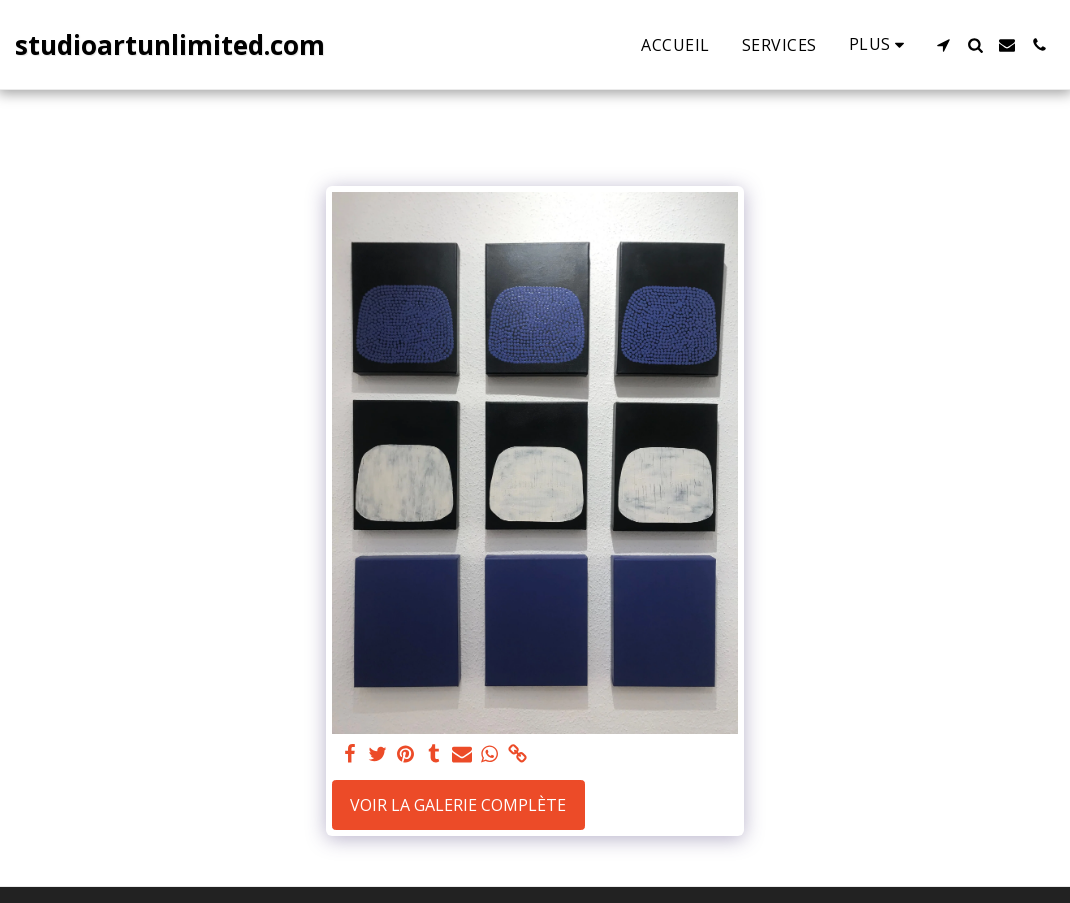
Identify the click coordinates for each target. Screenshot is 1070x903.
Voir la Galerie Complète (458, 805)
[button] (943, 45)
